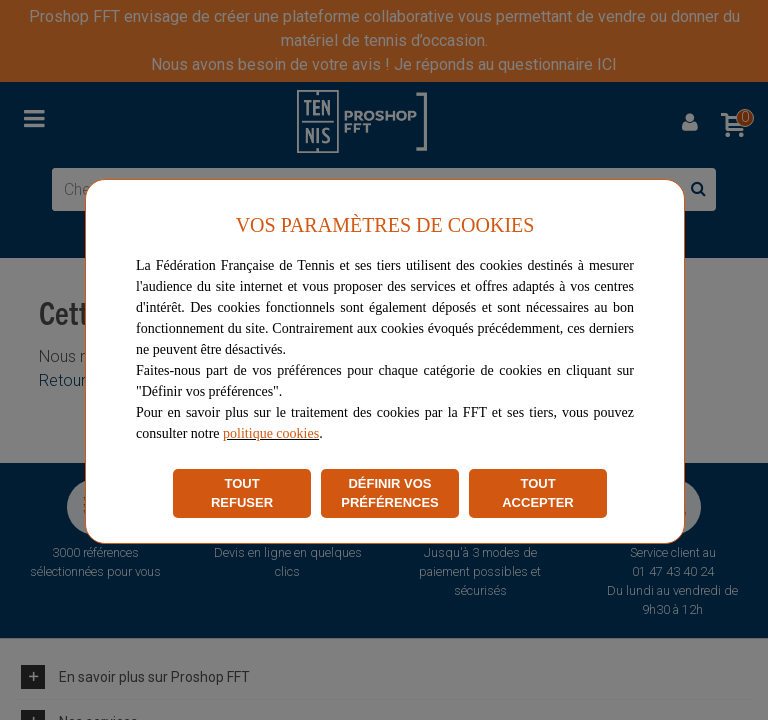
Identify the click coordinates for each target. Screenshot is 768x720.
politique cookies (271, 433)
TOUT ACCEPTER (538, 493)
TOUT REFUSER (242, 493)
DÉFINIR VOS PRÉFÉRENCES (390, 493)
